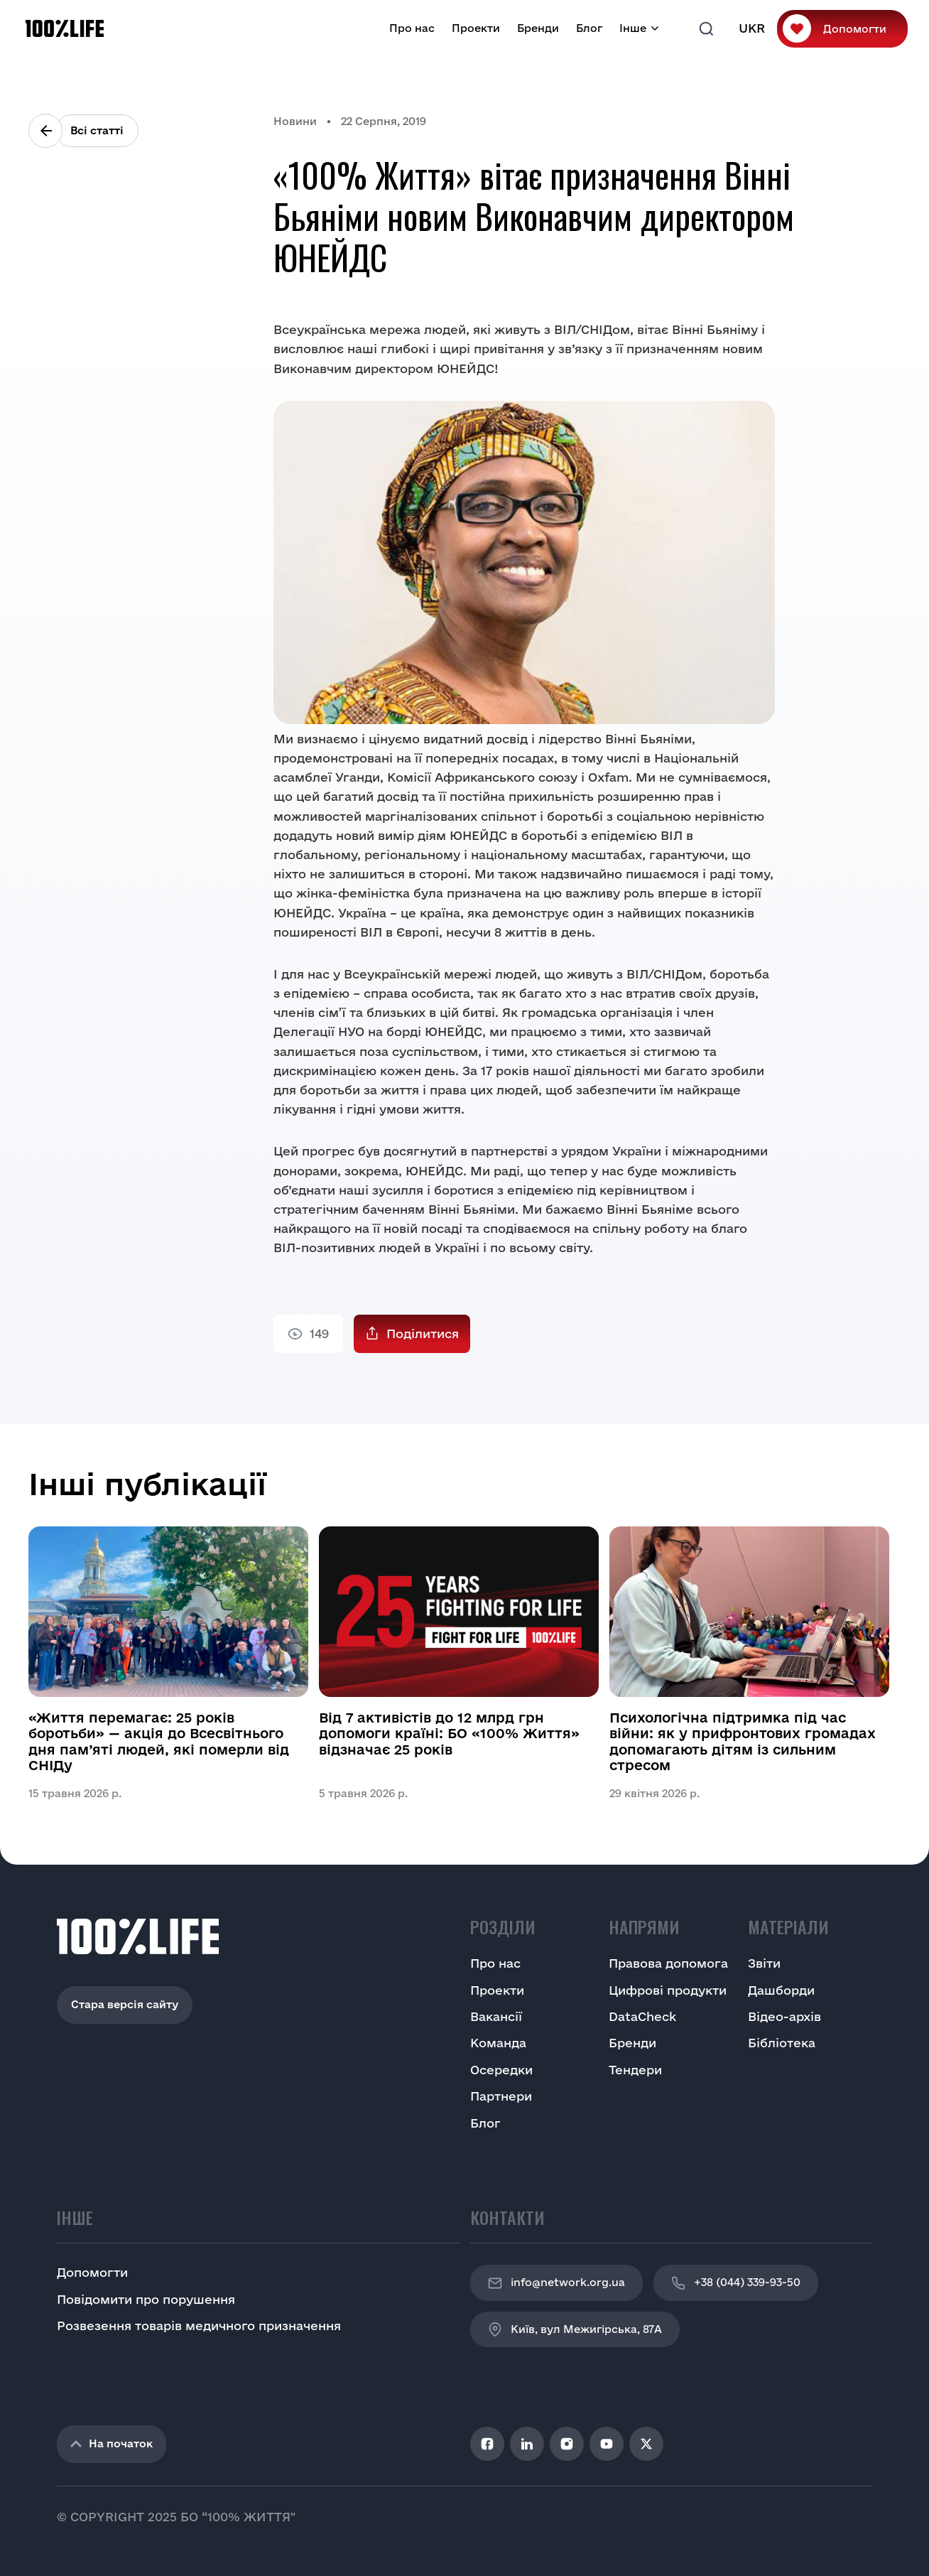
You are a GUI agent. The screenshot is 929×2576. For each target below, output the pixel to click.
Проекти (476, 28)
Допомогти (854, 29)
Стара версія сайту (124, 2004)
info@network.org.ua (556, 2283)
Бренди (538, 28)
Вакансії (496, 2016)
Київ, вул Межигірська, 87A (575, 2329)
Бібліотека (781, 2042)
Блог (589, 28)
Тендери (635, 2069)
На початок (111, 2443)
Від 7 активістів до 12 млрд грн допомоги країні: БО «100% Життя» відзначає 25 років (449, 1733)
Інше (632, 28)
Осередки (501, 2069)
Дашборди (781, 1990)
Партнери (501, 2096)
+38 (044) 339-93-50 (735, 2283)
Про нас (412, 28)
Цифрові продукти (668, 1990)
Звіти (764, 1963)
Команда (498, 2042)
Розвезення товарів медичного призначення (199, 2325)
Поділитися (422, 1333)
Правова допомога (668, 1963)
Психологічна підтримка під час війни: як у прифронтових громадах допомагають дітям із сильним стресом (742, 1741)
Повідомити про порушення (146, 2299)
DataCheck (642, 2016)
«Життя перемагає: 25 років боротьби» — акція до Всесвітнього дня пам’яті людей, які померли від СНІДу (158, 1741)
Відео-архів (784, 2016)
